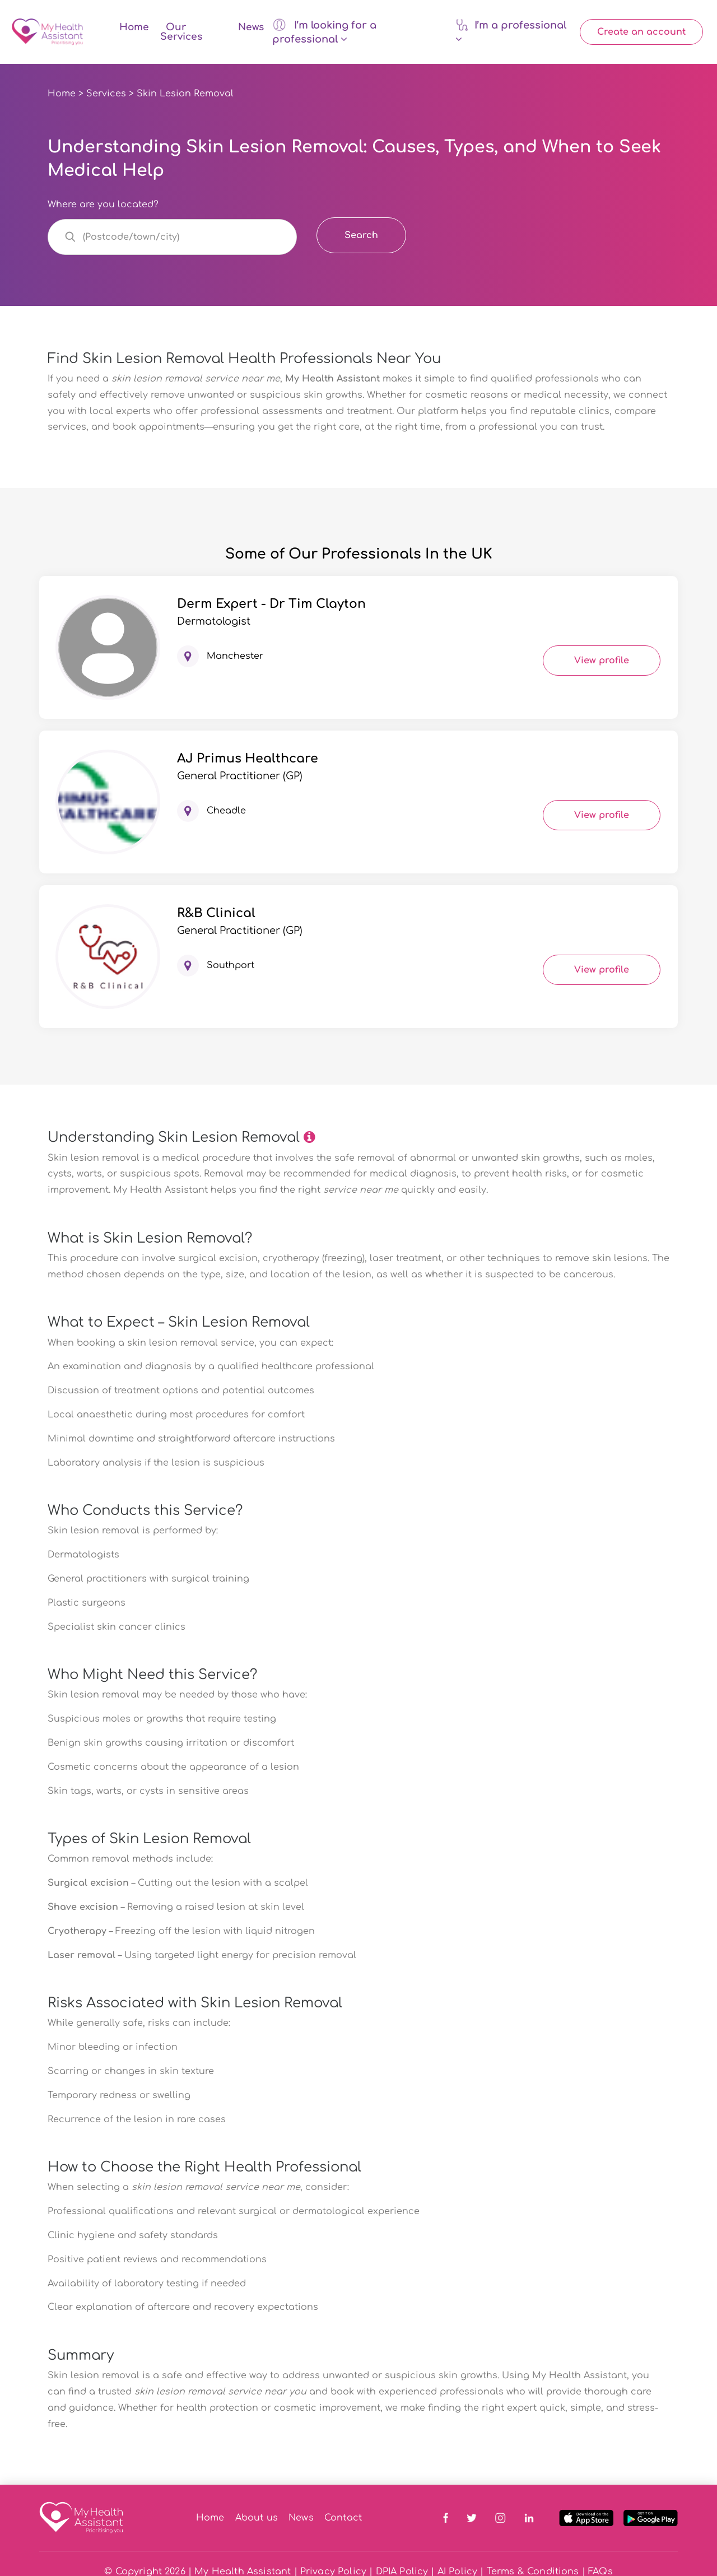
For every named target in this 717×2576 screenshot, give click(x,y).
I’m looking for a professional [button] (324, 31)
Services (106, 94)
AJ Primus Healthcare (247, 758)
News (251, 27)
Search (361, 235)
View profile (601, 660)
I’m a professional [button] (510, 31)
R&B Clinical (216, 913)
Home (134, 27)
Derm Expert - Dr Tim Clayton (271, 604)
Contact (343, 2518)
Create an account (641, 32)
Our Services (181, 32)
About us (256, 2518)
